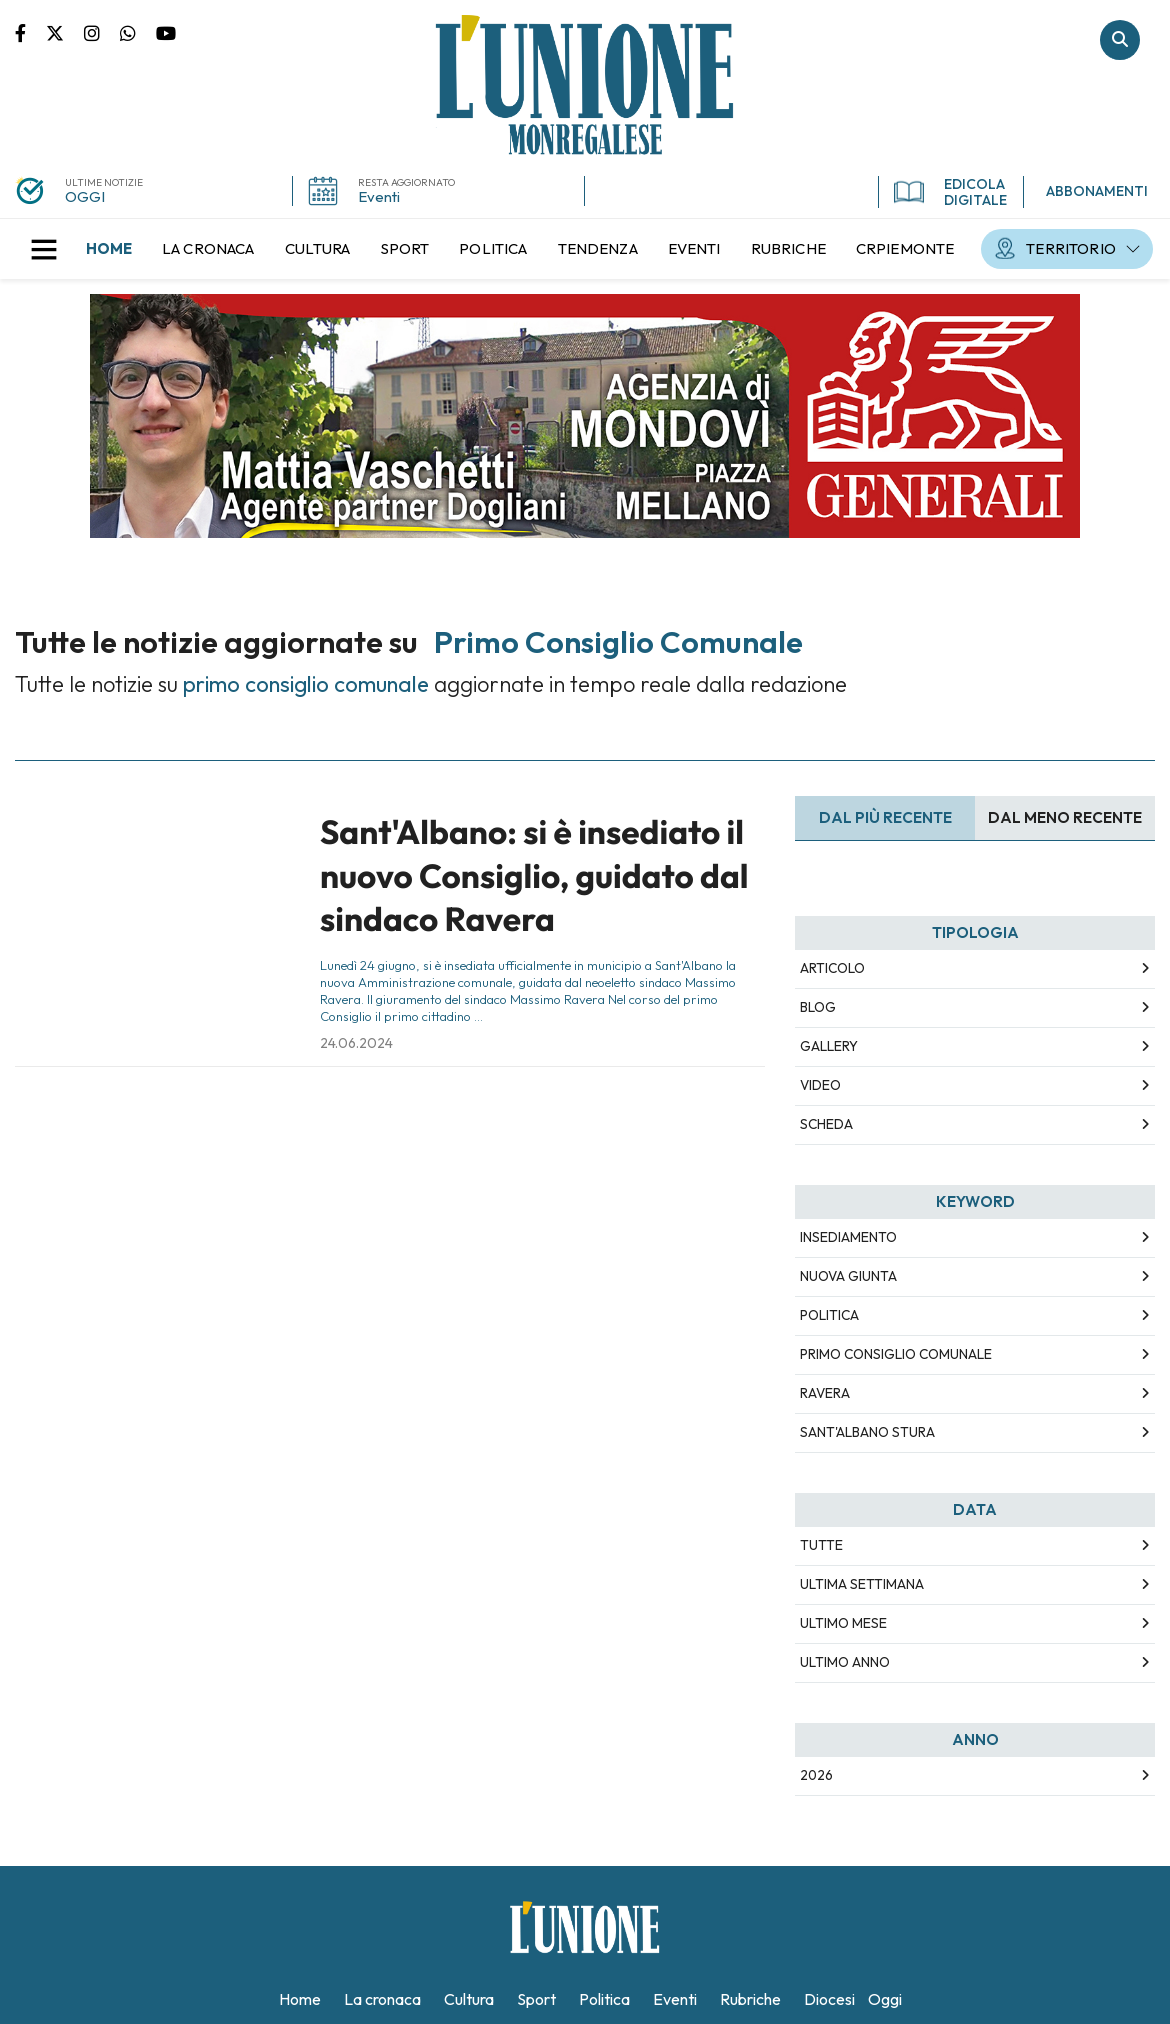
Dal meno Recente (1065, 817)
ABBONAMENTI (1097, 191)
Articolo (832, 968)
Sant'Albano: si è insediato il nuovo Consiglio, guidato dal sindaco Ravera (534, 875)
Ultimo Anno (845, 1662)
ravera (825, 1393)
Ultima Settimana (862, 1584)
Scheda (826, 1124)
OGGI (85, 196)
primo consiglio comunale (896, 1354)
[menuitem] (109, 249)
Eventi (379, 196)
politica (829, 1315)
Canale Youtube (166, 32)
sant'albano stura (867, 1432)
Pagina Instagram (102, 32)
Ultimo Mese (843, 1623)
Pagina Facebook (30, 32)
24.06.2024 (356, 1043)
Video (820, 1085)
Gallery (829, 1046)
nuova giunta (848, 1276)
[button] (44, 249)
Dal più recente (885, 817)
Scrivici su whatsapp (138, 32)
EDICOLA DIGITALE (950, 192)
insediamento (848, 1237)
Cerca (1120, 40)
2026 (816, 1775)
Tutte (821, 1545)
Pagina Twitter (65, 32)
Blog (818, 1007)
